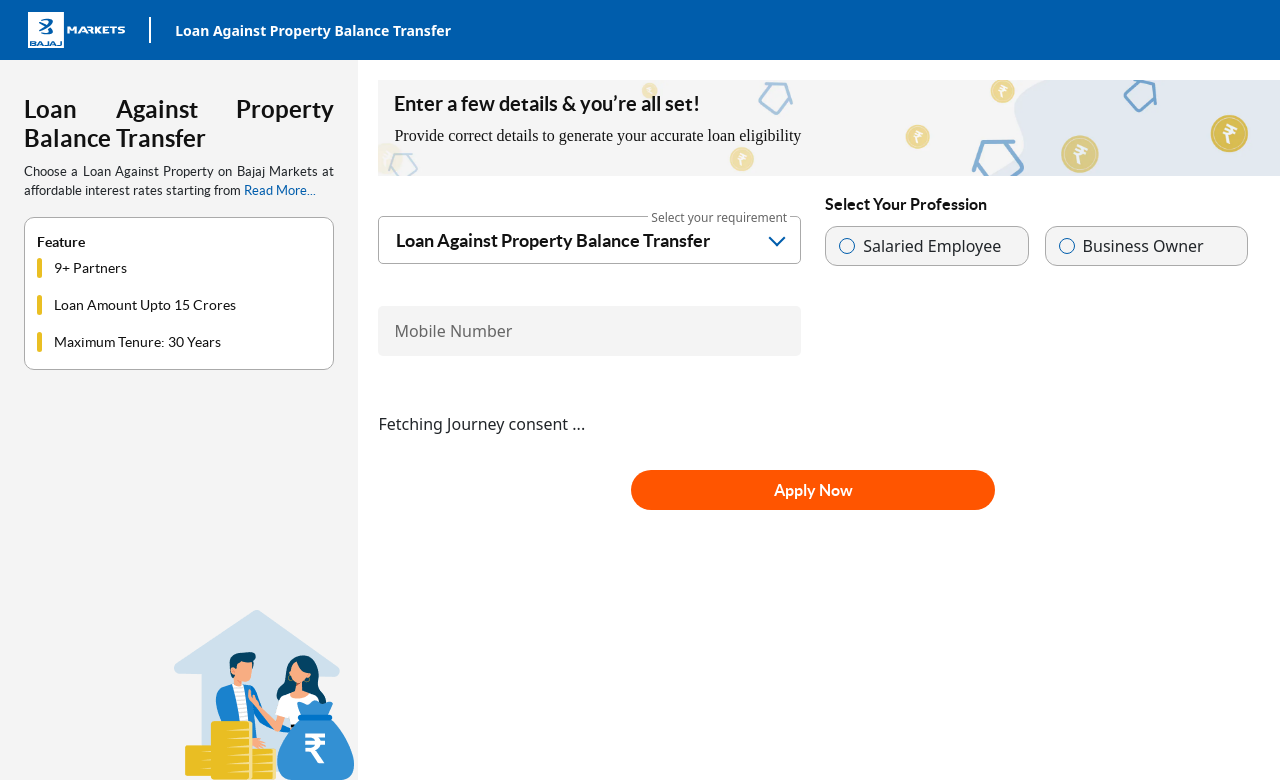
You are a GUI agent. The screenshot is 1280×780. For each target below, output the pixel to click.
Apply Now (813, 490)
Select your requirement (719, 217)
